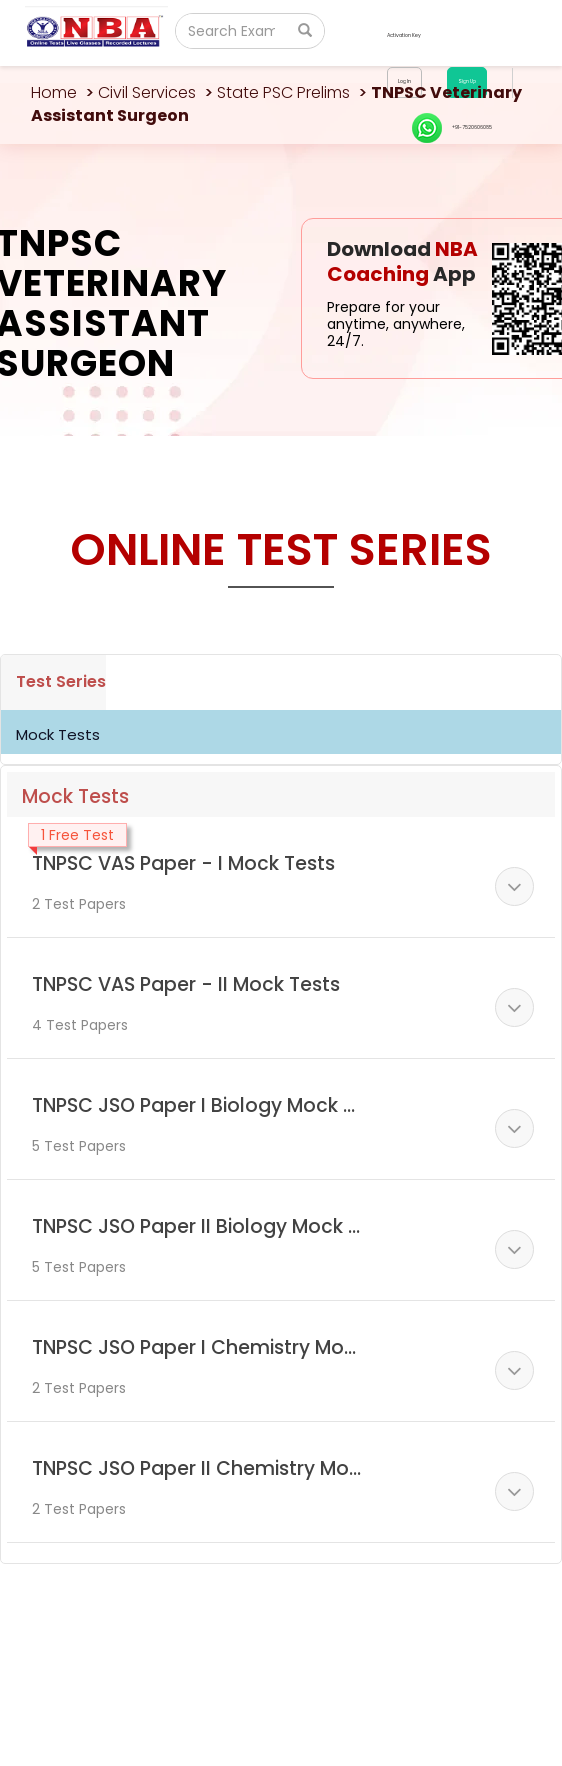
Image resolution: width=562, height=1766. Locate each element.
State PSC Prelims (283, 92)
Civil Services (147, 92)
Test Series (61, 681)
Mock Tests (58, 734)
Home (54, 92)
